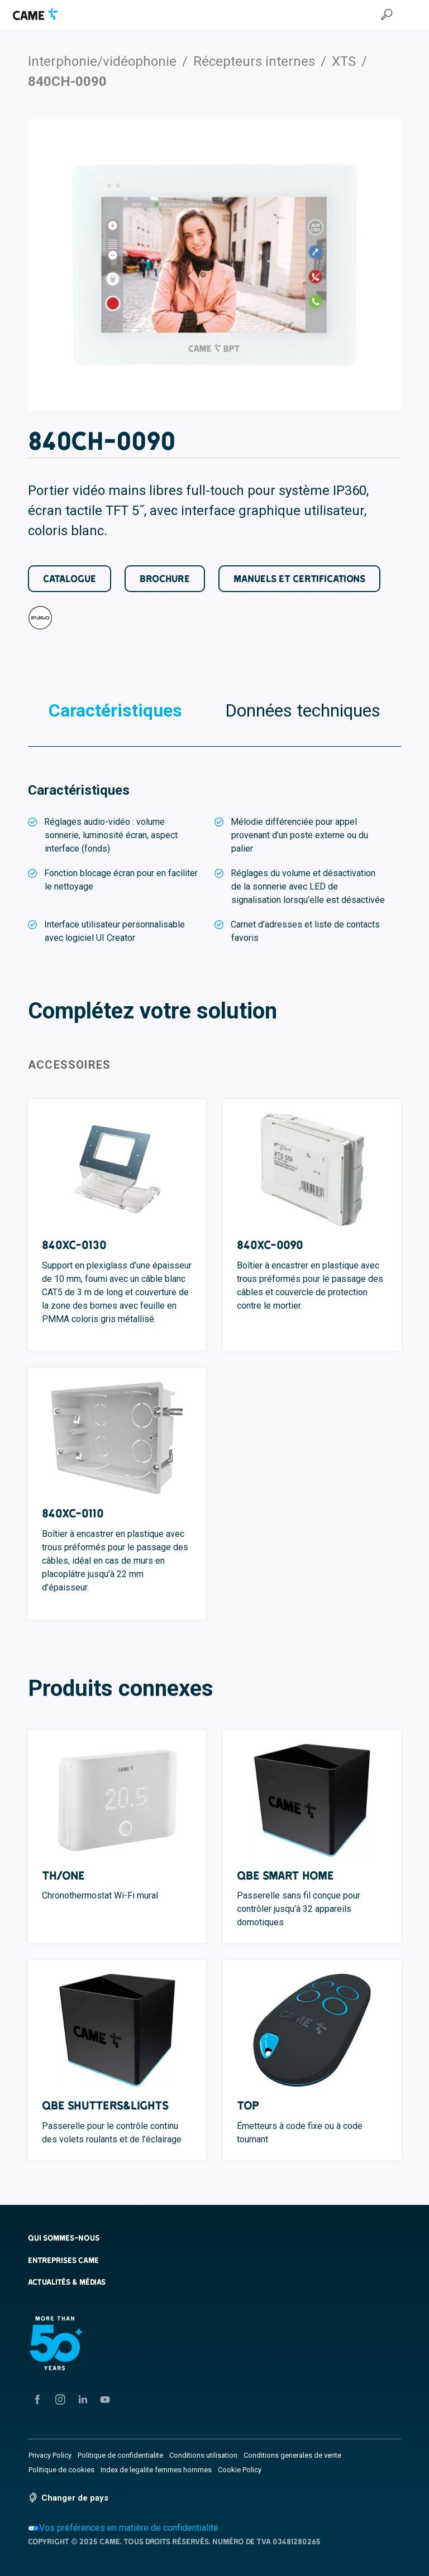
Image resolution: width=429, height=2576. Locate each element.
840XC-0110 (73, 1513)
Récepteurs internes (254, 61)
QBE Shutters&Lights (105, 2105)
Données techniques (302, 710)
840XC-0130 (74, 1245)
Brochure (165, 578)
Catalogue (69, 578)
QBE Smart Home (285, 1875)
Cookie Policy (239, 2470)
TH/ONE (63, 1875)
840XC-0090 (270, 1245)
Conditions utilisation (203, 2455)
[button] (214, 2238)
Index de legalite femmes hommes (156, 2470)
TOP (248, 2105)
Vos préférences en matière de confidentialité (123, 2527)
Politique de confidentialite (120, 2455)
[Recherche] (386, 14)
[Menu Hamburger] (411, 14)
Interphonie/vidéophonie (102, 61)
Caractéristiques (115, 710)
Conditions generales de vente (292, 2455)
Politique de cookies (61, 2470)
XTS (344, 61)
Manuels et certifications (299, 578)
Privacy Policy (50, 2455)
